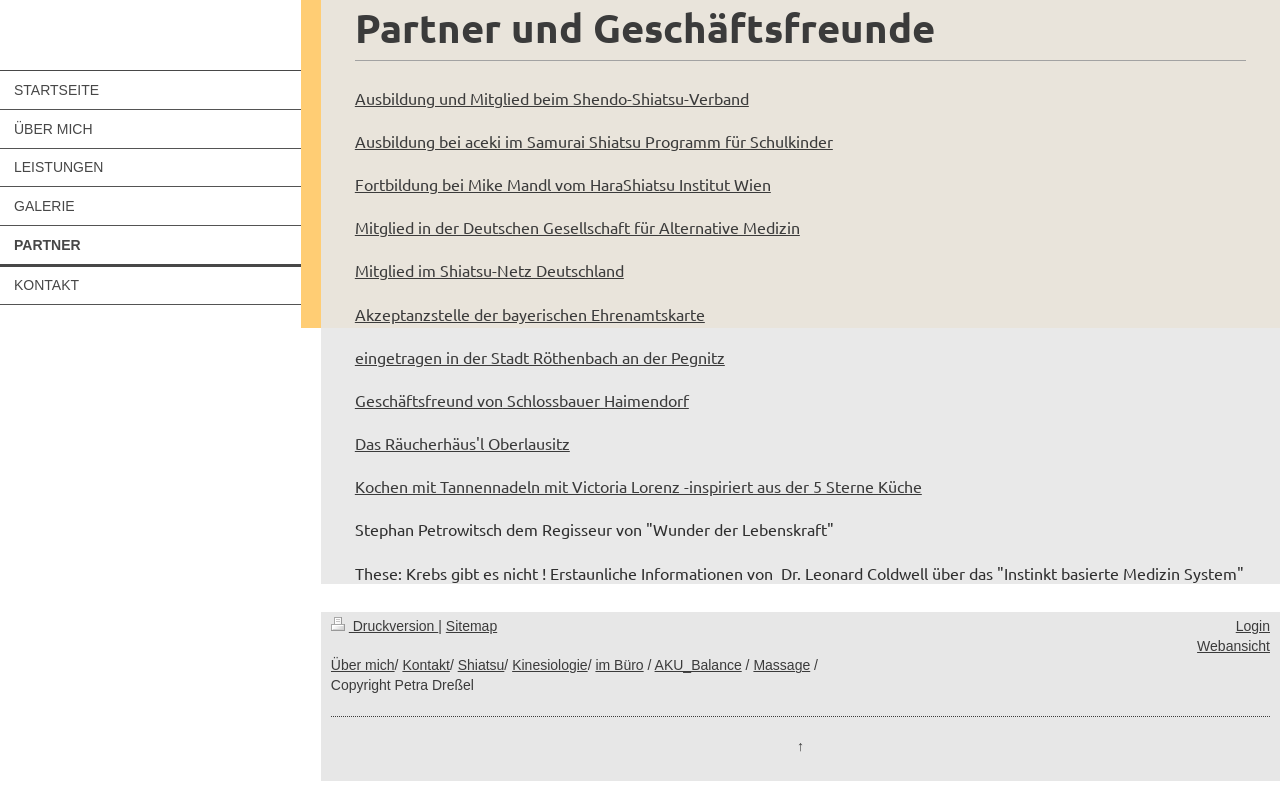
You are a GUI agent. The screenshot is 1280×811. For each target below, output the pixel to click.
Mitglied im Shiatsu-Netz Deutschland (489, 270)
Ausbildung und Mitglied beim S (468, 98)
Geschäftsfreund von (429, 400)
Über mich (363, 665)
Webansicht (1233, 646)
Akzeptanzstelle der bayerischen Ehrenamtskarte (530, 314)
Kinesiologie (550, 665)
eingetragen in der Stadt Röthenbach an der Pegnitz (540, 357)
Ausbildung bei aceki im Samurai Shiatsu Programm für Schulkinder (594, 141)
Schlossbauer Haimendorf (596, 400)
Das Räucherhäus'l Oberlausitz (462, 443)
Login (1253, 626)
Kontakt (425, 665)
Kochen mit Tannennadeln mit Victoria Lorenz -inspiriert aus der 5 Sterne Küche (638, 486)
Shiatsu (481, 665)
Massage (781, 665)
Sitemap (471, 626)
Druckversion (384, 626)
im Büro (619, 665)
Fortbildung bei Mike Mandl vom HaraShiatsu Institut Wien (563, 184)
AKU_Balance (698, 665)
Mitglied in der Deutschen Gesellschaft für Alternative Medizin (577, 227)
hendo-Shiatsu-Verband (665, 98)
